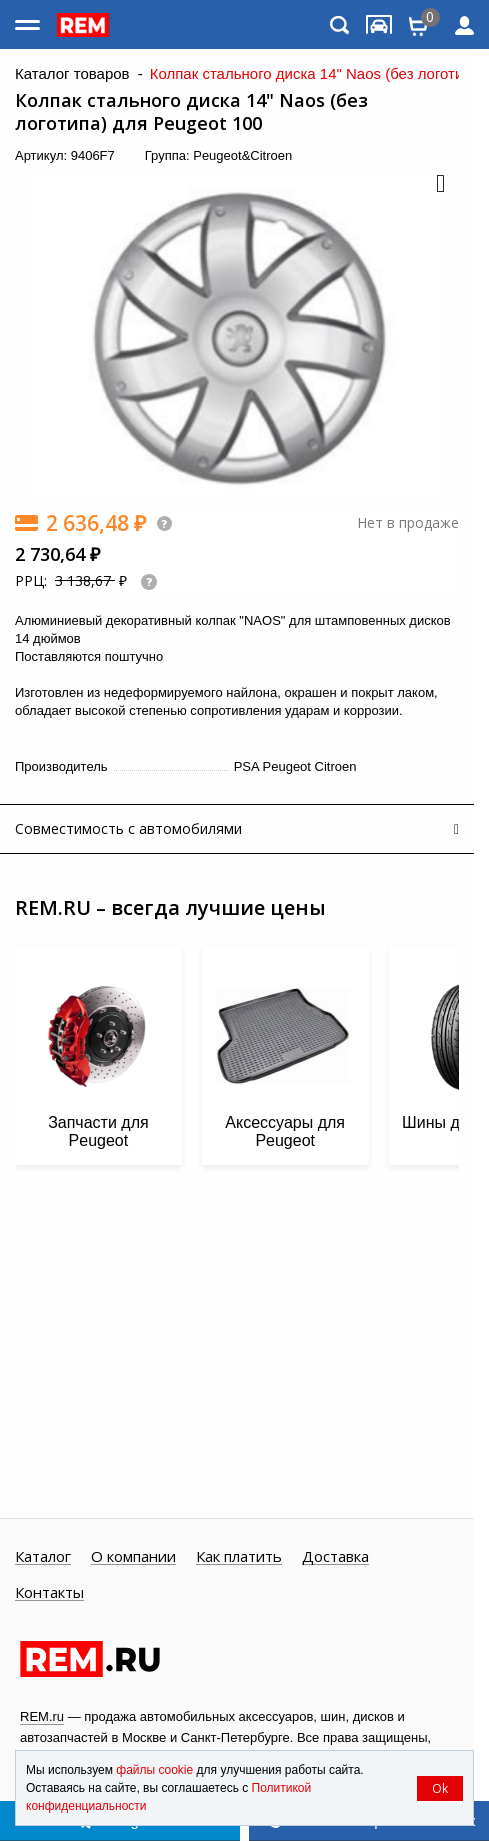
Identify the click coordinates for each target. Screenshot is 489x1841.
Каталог (43, 1557)
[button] (439, 185)
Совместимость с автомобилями (128, 828)
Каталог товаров (72, 74)
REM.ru (42, 1716)
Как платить (239, 1557)
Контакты (49, 1593)
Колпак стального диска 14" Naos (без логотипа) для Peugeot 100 (191, 112)
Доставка (335, 1557)
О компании (133, 1557)
